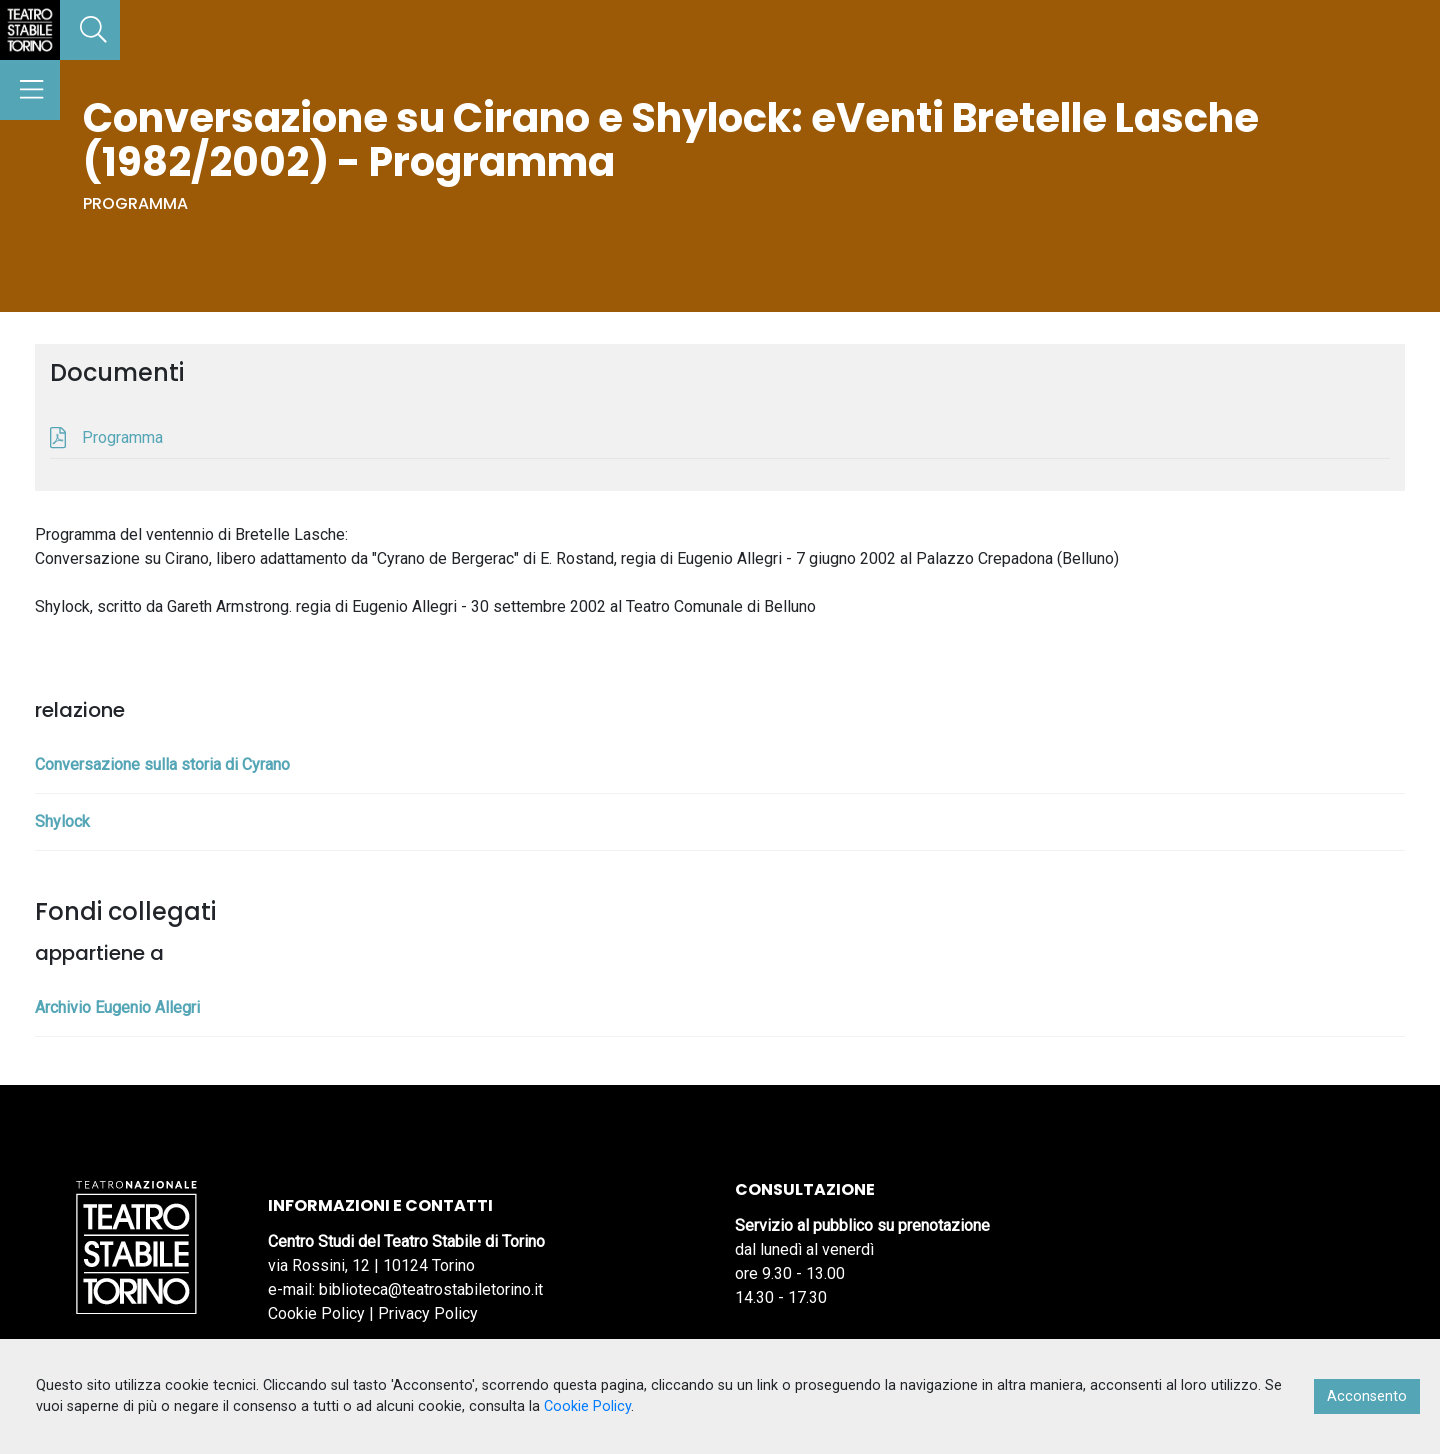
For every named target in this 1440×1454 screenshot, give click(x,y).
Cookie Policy (316, 1313)
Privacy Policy (428, 1313)
